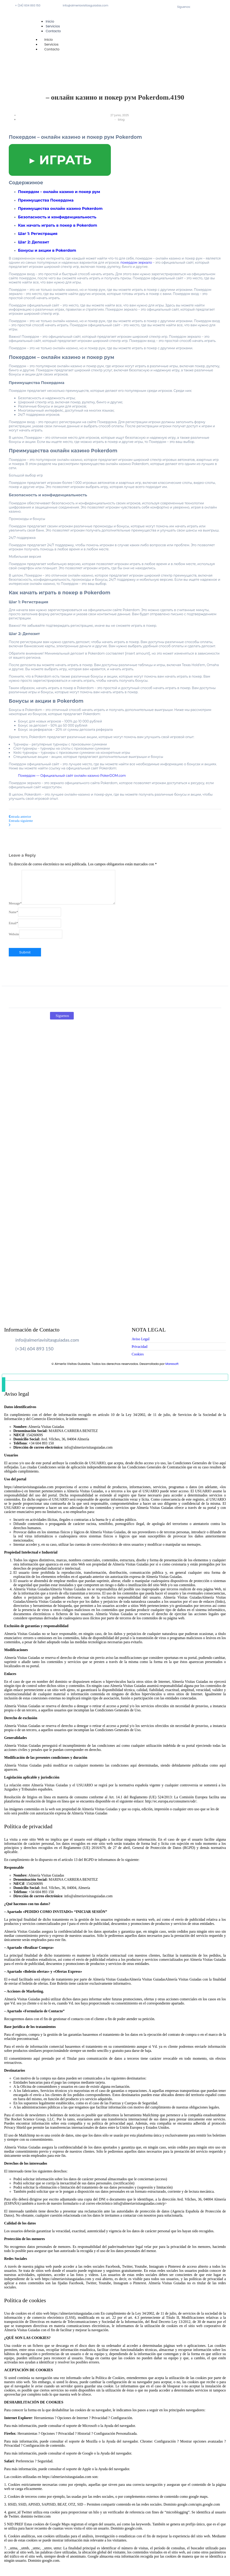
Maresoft (172, 1369)
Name (13, 917)
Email (13, 928)
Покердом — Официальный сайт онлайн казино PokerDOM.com (72, 776)
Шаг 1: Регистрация (37, 233)
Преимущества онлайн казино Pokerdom (60, 208)
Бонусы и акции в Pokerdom (47, 250)
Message (15, 909)
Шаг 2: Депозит (33, 242)
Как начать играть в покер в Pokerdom (57, 225)
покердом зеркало (136, 262)
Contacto (51, 49)
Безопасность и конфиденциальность (57, 217)
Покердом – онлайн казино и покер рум (59, 191)
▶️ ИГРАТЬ (59, 159)
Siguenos (62, 1021)
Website (14, 939)
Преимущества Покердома (46, 200)
